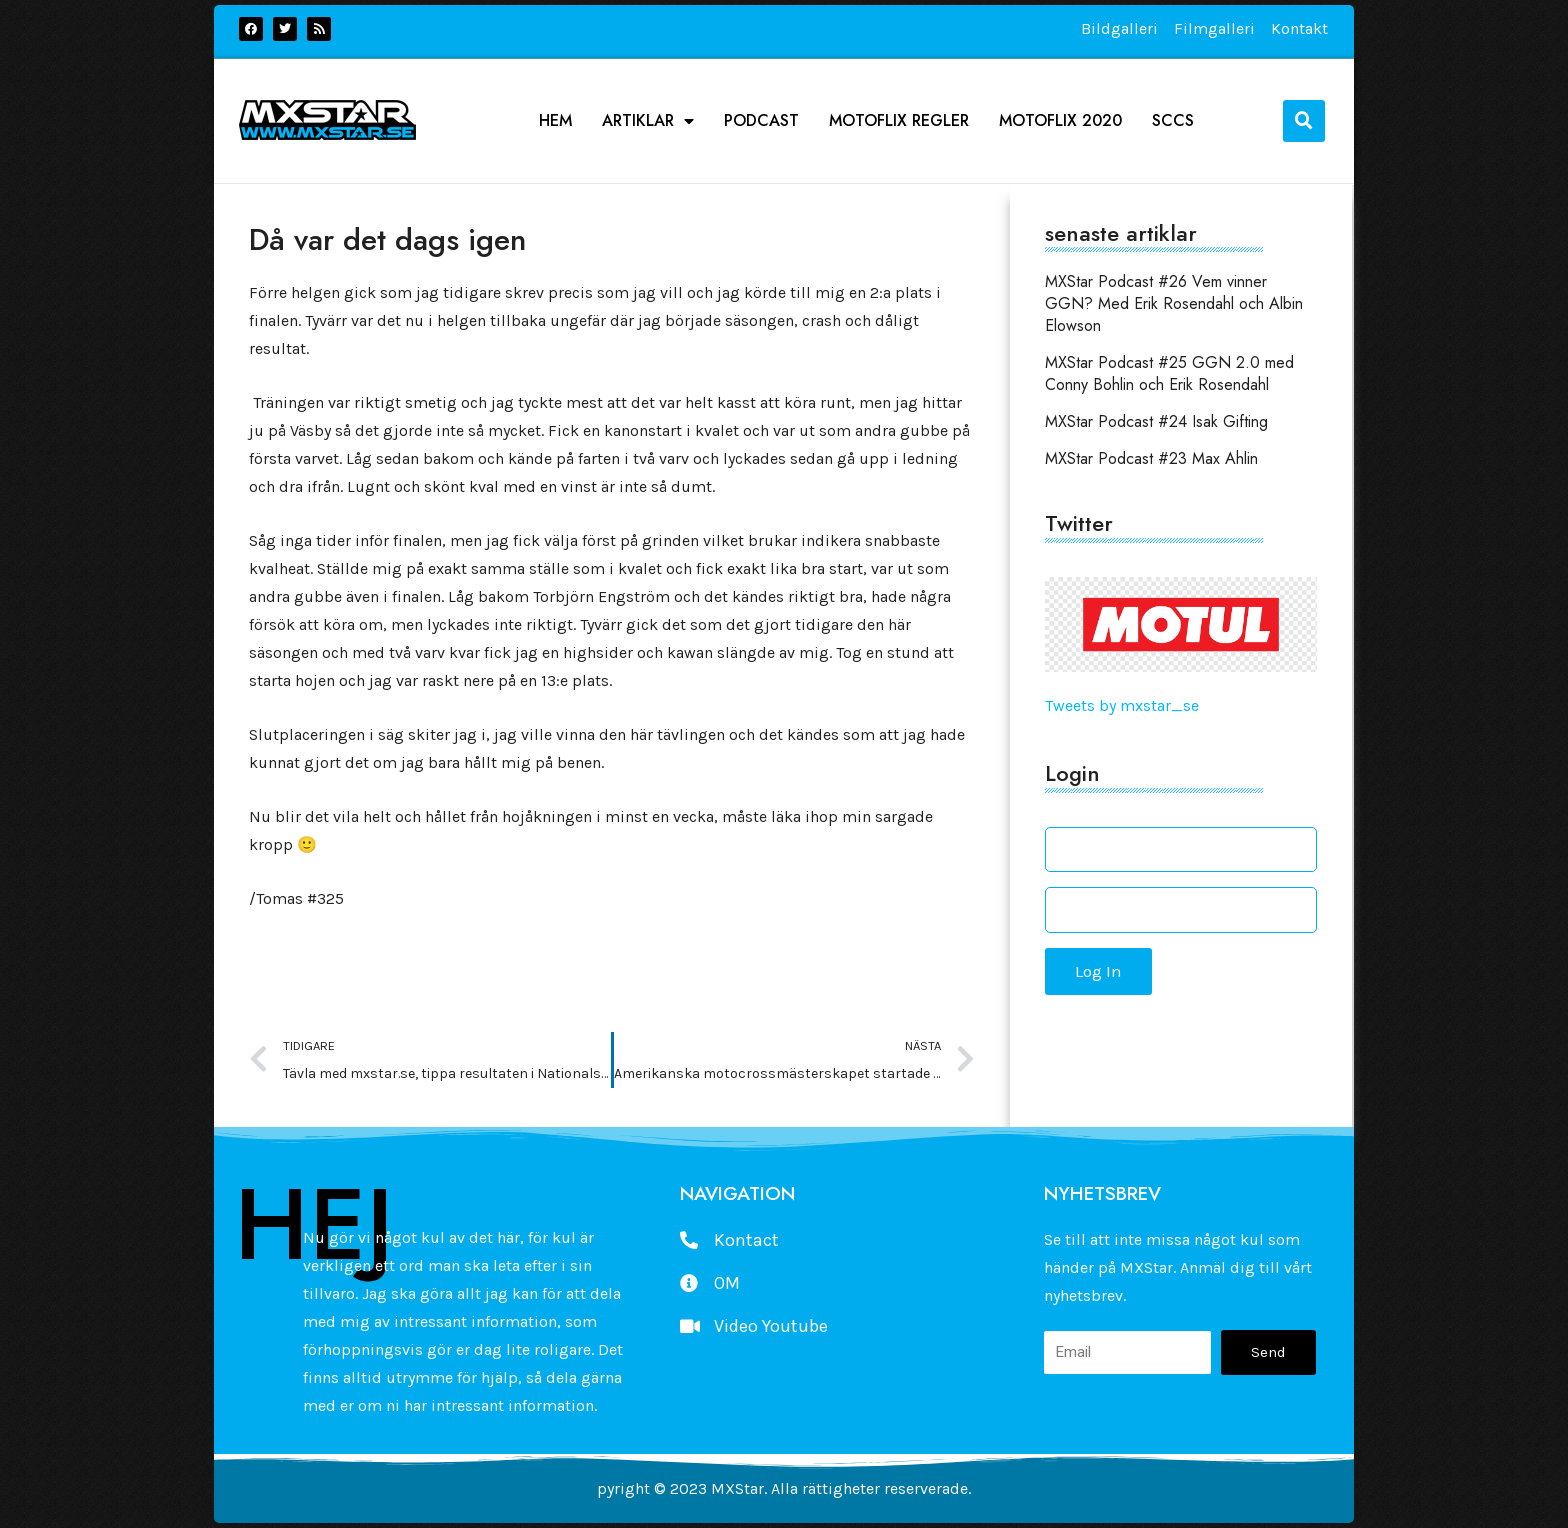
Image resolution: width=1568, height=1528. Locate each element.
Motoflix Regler (899, 121)
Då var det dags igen (387, 239)
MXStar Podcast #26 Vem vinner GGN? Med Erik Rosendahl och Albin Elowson (1174, 303)
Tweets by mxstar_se (1122, 705)
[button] (1304, 121)
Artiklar (648, 121)
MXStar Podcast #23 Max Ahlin (1151, 458)
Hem (555, 121)
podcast (761, 121)
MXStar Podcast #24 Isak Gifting (1156, 421)
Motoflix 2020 (1060, 121)
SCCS (1173, 121)
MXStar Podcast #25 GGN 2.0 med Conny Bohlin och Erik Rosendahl (1169, 373)
